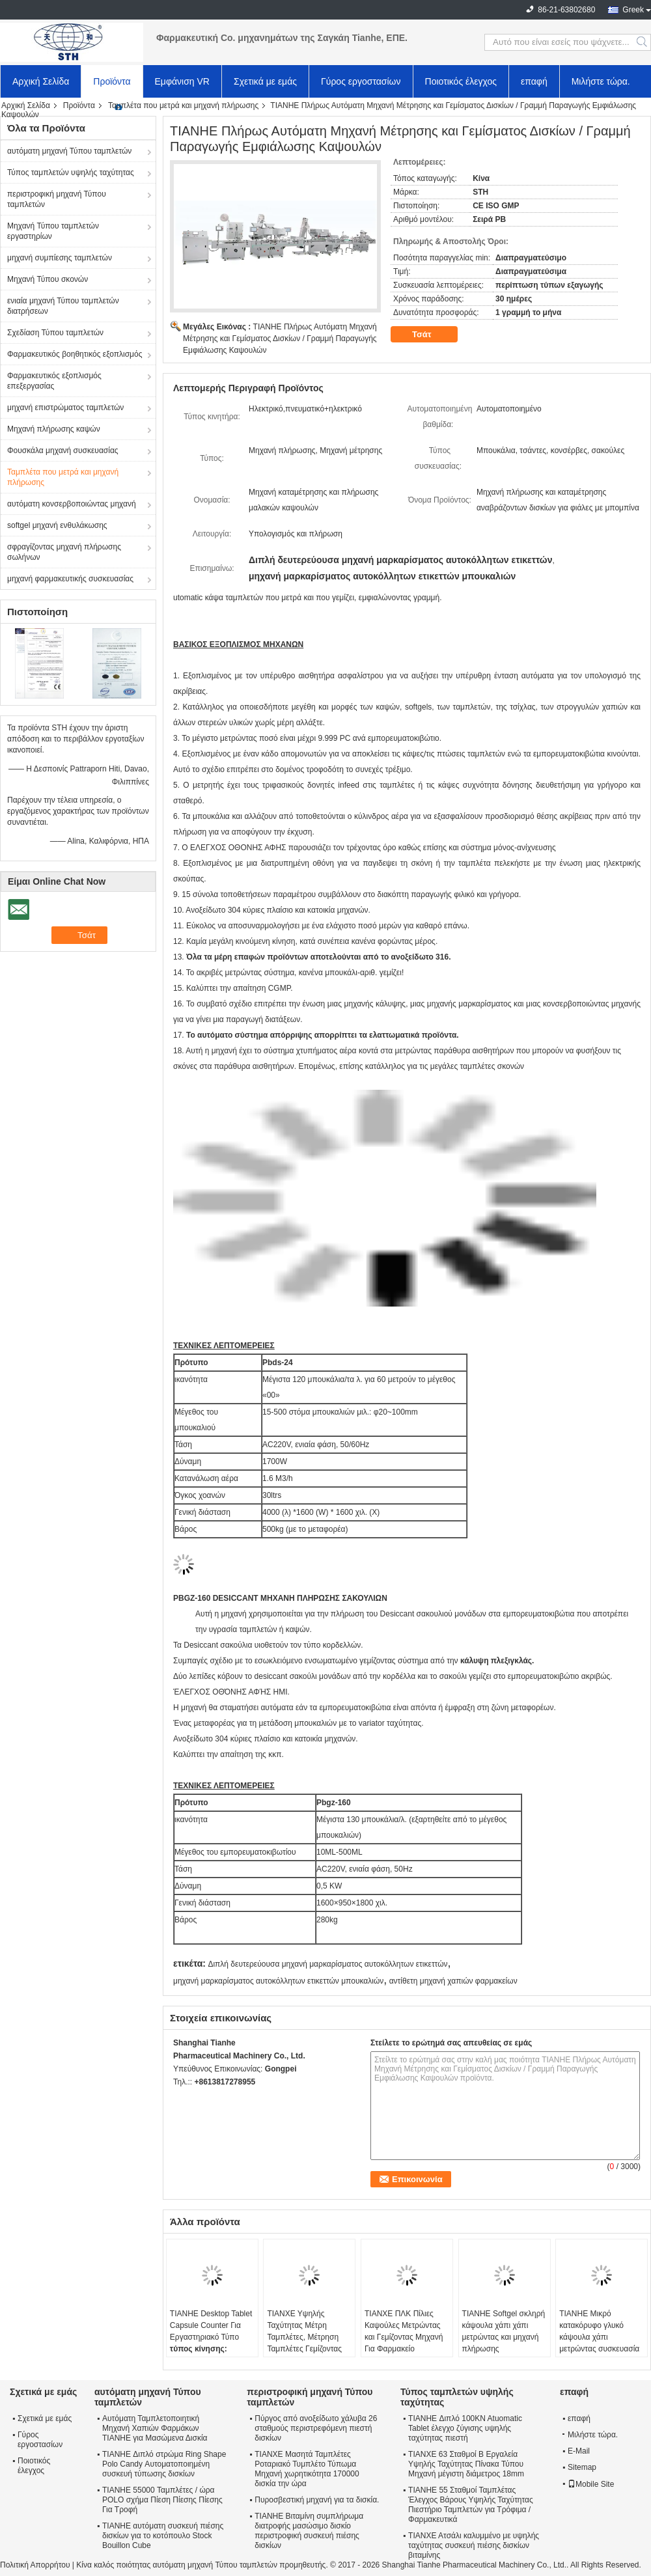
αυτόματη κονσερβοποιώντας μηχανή (71, 503)
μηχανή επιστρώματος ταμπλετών (65, 407)
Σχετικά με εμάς (265, 81)
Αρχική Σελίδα (40, 81)
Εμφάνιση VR (182, 81)
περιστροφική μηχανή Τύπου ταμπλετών (56, 199)
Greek (633, 9)
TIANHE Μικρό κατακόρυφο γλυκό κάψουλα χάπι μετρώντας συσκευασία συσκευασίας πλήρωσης (601, 2337)
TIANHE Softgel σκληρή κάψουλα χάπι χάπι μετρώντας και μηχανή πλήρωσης (504, 2331)
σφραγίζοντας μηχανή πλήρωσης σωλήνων (64, 552)
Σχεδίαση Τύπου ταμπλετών (55, 332)
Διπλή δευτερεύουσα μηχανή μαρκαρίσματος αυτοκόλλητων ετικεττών (327, 1964)
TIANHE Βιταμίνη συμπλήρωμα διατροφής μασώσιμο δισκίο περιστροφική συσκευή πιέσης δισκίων (309, 2531)
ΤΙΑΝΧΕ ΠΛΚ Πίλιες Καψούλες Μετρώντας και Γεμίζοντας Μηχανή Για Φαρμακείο (404, 2331)
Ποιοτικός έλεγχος (461, 81)
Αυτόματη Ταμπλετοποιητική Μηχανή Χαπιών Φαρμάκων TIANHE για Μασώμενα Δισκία (155, 2428)
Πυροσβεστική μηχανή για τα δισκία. (317, 2499)
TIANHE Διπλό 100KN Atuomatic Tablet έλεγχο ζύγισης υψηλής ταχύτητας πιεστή (465, 2428)
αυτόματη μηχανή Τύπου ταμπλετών (69, 151)
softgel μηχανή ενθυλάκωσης (57, 525)
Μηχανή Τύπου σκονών (47, 279)
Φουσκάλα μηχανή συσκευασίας (62, 450)
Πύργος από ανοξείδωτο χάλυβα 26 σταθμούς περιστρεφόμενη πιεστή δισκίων (316, 2428)
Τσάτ (430, 334)
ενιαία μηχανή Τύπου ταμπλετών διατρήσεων (63, 306)
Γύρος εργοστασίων (361, 81)
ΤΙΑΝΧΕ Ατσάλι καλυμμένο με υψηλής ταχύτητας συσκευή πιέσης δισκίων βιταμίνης (473, 2545)
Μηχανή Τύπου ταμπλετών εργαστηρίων (53, 231)
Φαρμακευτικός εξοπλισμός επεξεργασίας (54, 381)
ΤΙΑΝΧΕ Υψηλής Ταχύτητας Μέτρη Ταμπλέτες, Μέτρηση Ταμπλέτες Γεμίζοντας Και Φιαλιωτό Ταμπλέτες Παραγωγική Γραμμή (308, 2343)
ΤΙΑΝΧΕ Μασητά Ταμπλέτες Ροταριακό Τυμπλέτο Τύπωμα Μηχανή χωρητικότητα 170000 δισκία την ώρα (307, 2469)
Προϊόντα (111, 81)
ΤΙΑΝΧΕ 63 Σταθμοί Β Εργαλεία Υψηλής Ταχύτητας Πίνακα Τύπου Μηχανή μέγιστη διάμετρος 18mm (466, 2464)
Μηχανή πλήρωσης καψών (53, 429)
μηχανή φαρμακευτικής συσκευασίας (70, 578)
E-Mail (579, 2451)
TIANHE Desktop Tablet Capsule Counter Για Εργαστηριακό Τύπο (211, 2325)
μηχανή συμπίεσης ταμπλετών (59, 257)
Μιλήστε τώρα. (601, 81)
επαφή (534, 81)
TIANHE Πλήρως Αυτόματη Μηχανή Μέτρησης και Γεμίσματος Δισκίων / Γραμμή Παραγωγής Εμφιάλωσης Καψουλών (280, 338)
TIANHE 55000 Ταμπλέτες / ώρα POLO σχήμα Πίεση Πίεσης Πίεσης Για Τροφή (162, 2500)
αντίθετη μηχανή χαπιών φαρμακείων (453, 1981)
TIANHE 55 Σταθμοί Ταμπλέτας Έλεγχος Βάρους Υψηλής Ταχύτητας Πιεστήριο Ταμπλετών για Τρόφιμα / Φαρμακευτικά (470, 2505)
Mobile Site (591, 2484)
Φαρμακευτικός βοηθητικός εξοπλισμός (74, 354)
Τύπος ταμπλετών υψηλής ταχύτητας (70, 172)
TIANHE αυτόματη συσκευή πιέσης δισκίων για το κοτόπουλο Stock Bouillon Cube (162, 2535)
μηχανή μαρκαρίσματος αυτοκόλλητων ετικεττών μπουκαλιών (278, 1981)
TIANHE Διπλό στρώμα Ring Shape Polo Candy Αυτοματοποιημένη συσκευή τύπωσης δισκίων (164, 2464)
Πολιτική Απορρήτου (35, 2564)
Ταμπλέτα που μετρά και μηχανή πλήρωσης (183, 105)
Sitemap (582, 2467)
